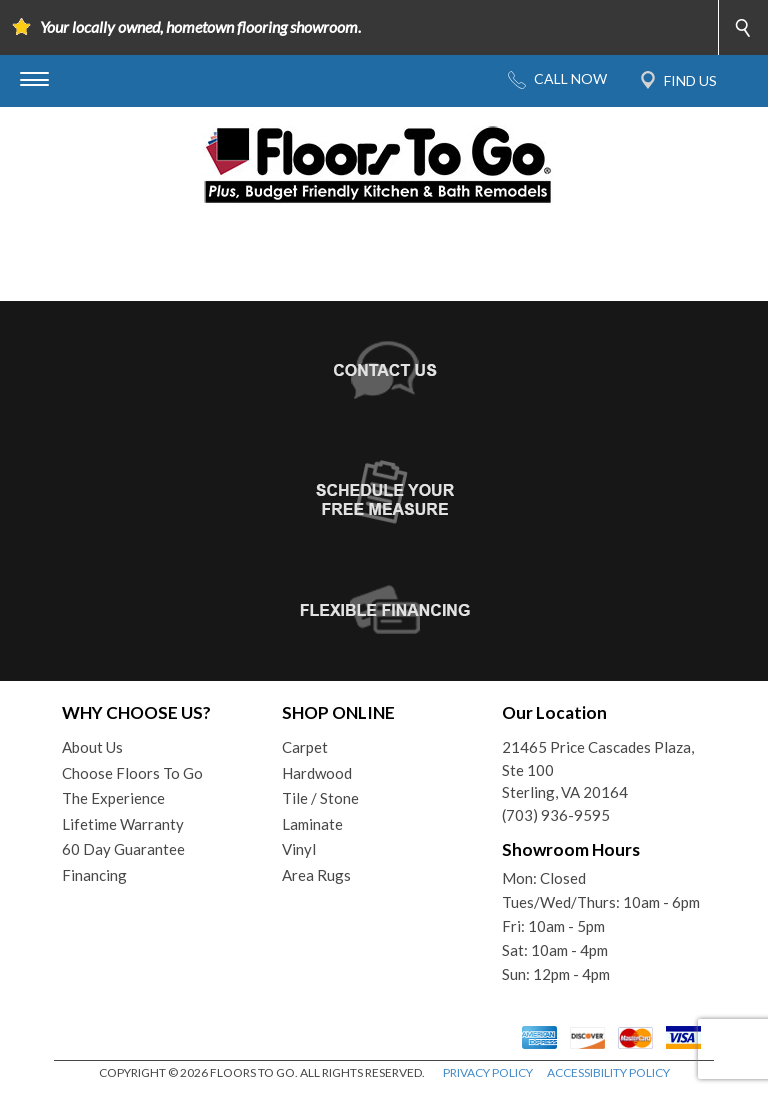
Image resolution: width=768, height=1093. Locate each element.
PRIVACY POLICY (488, 1072)
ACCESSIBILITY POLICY (608, 1072)
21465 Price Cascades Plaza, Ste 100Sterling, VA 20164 (598, 769)
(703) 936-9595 (556, 815)
